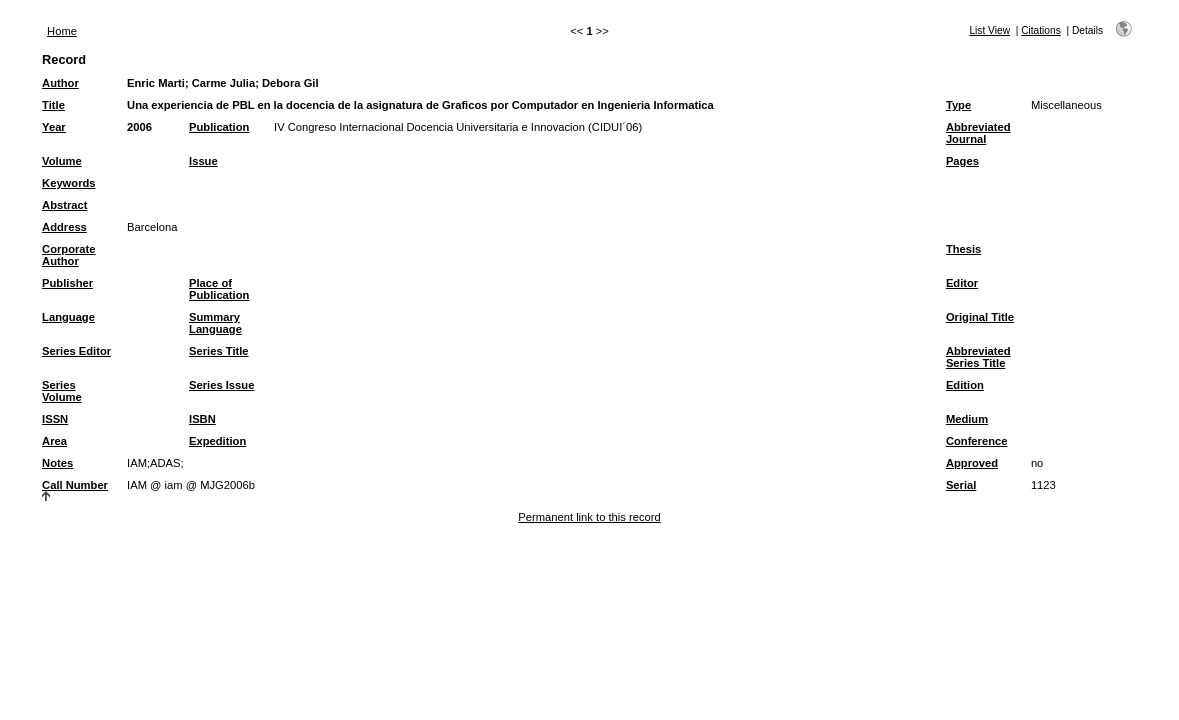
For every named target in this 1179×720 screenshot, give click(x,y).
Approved (972, 463)
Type (958, 105)
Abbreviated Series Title (978, 357)
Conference (977, 441)
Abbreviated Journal (978, 133)
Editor (962, 283)
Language (68, 317)
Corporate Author (68, 255)
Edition (965, 385)
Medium (967, 419)
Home (62, 31)
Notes (57, 463)
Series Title (219, 351)
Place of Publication (219, 289)
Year (54, 127)
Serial (961, 485)
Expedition (217, 441)
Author (60, 83)
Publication (219, 127)
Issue (203, 161)
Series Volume (62, 391)
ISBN (202, 419)
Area (54, 441)
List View (989, 30)
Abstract (64, 205)
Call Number (75, 485)
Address (64, 227)
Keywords (68, 183)
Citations (1041, 30)
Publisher (67, 283)
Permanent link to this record (589, 517)
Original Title (980, 317)
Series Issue (221, 385)
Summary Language (215, 323)
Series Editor (76, 351)
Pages (962, 161)
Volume (62, 161)
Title (53, 105)
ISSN (55, 419)
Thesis (963, 249)
